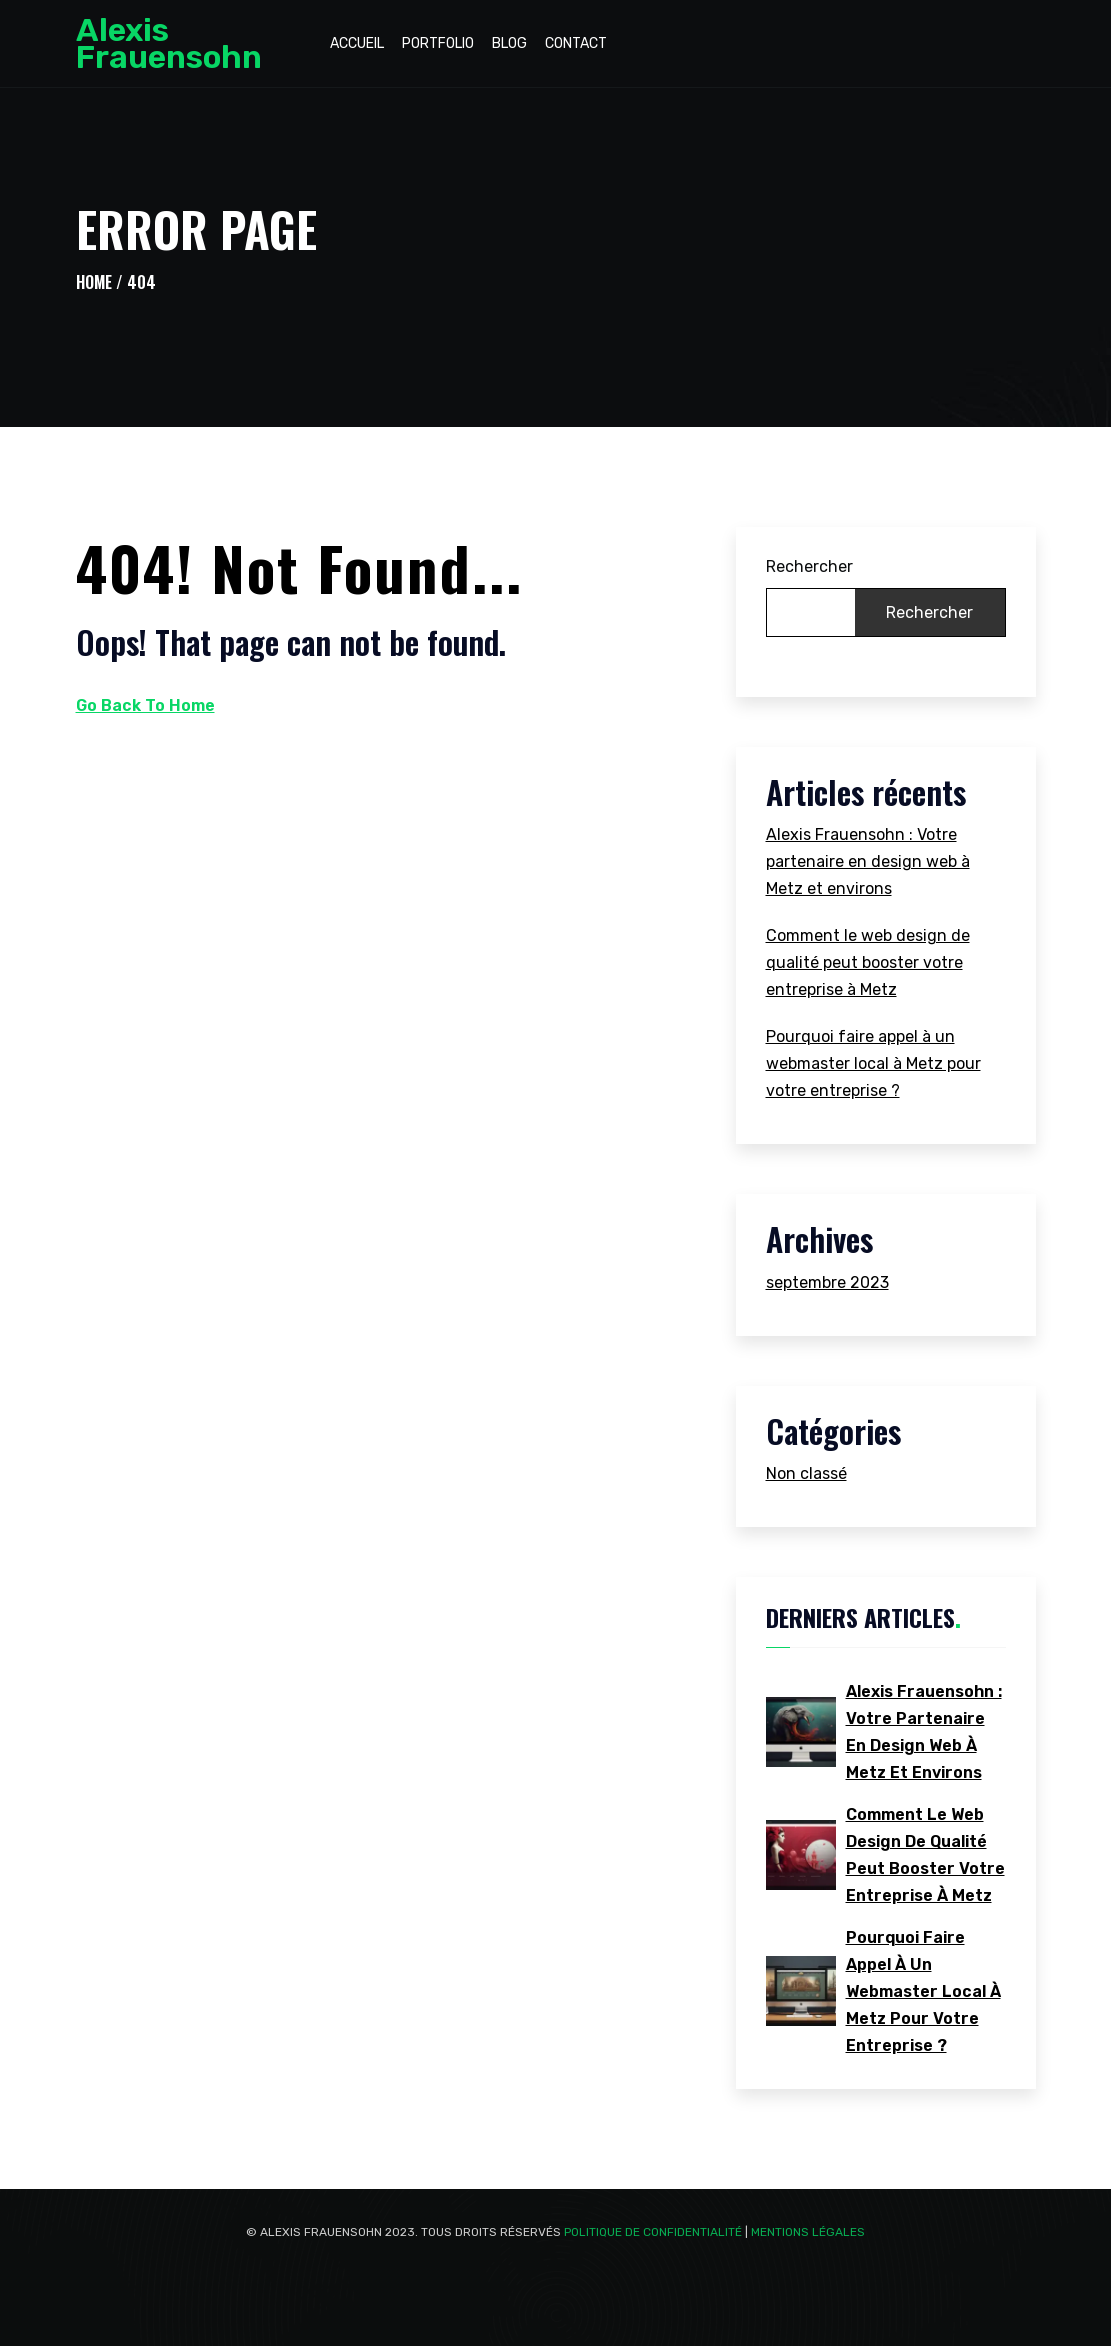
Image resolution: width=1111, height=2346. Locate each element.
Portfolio (438, 43)
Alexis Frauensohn (169, 44)
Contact (576, 43)
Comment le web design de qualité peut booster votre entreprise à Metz (868, 962)
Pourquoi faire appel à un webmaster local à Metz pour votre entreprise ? (873, 1063)
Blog (509, 43)
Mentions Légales (808, 2232)
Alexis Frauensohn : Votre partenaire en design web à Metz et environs (868, 861)
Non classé (806, 1473)
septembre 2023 (827, 1282)
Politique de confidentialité (653, 2232)
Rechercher (809, 566)
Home (94, 282)
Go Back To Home (145, 705)
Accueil (357, 43)
